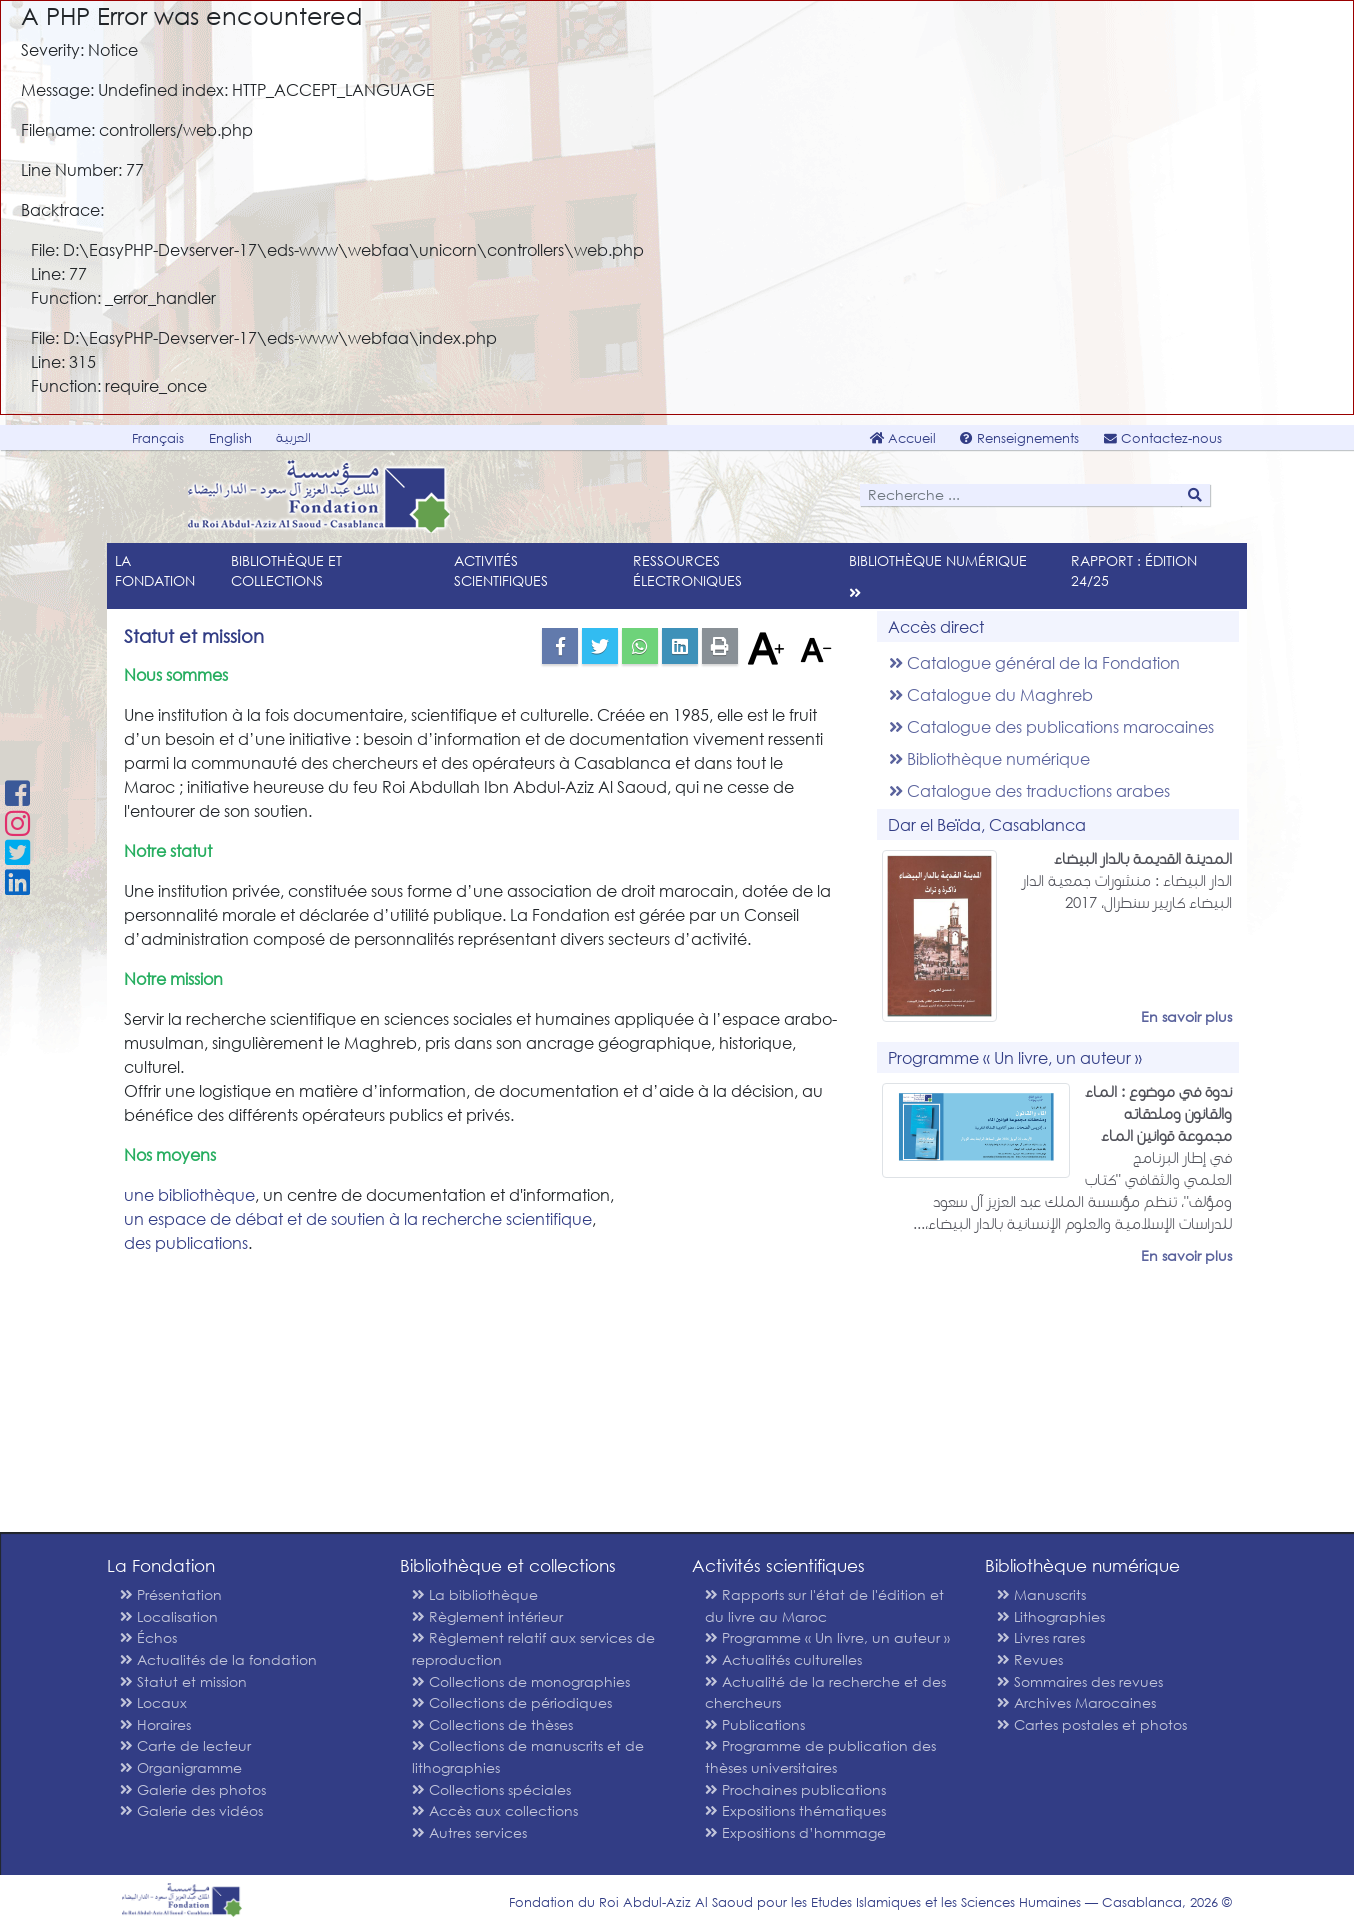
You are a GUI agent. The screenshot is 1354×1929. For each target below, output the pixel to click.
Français (158, 438)
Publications (755, 1724)
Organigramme (181, 1767)
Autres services (469, 1832)
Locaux (153, 1702)
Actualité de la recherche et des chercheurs (825, 1692)
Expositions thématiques (795, 1810)
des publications (186, 1242)
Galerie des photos (193, 1789)
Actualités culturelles (783, 1659)
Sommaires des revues (1080, 1681)
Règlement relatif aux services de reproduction (533, 1648)
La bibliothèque (475, 1594)
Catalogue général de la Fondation (1034, 662)
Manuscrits (1041, 1594)
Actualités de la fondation (218, 1659)
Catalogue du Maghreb (991, 694)
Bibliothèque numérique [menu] (938, 560)
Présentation (171, 1594)
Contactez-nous (1163, 438)
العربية (293, 437)
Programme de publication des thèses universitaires (820, 1756)
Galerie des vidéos (191, 1810)
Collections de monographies (521, 1681)
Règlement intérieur (487, 1616)
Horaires (155, 1724)
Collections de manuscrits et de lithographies (528, 1756)
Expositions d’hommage (795, 1832)
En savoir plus (1186, 1016)
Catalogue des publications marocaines (1051, 726)
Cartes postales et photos (1092, 1724)
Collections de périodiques (512, 1702)
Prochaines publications (795, 1789)
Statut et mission (183, 1681)
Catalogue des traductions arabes (1029, 790)
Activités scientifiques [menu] (501, 570)
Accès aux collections (495, 1810)
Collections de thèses (492, 1724)
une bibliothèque (189, 1194)
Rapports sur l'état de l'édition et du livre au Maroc (824, 1605)
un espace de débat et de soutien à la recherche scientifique (358, 1218)
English (230, 438)
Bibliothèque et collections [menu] (286, 570)
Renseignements (1019, 438)
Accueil (903, 438)
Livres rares (1041, 1637)
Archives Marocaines (1076, 1702)
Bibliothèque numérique (989, 758)
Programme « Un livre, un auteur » (827, 1637)
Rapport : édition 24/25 (1134, 570)
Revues (1030, 1659)
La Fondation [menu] (155, 570)
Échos (148, 1637)
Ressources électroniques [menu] (687, 570)
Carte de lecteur (185, 1745)
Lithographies (1051, 1616)
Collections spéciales (491, 1789)
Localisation (169, 1616)
